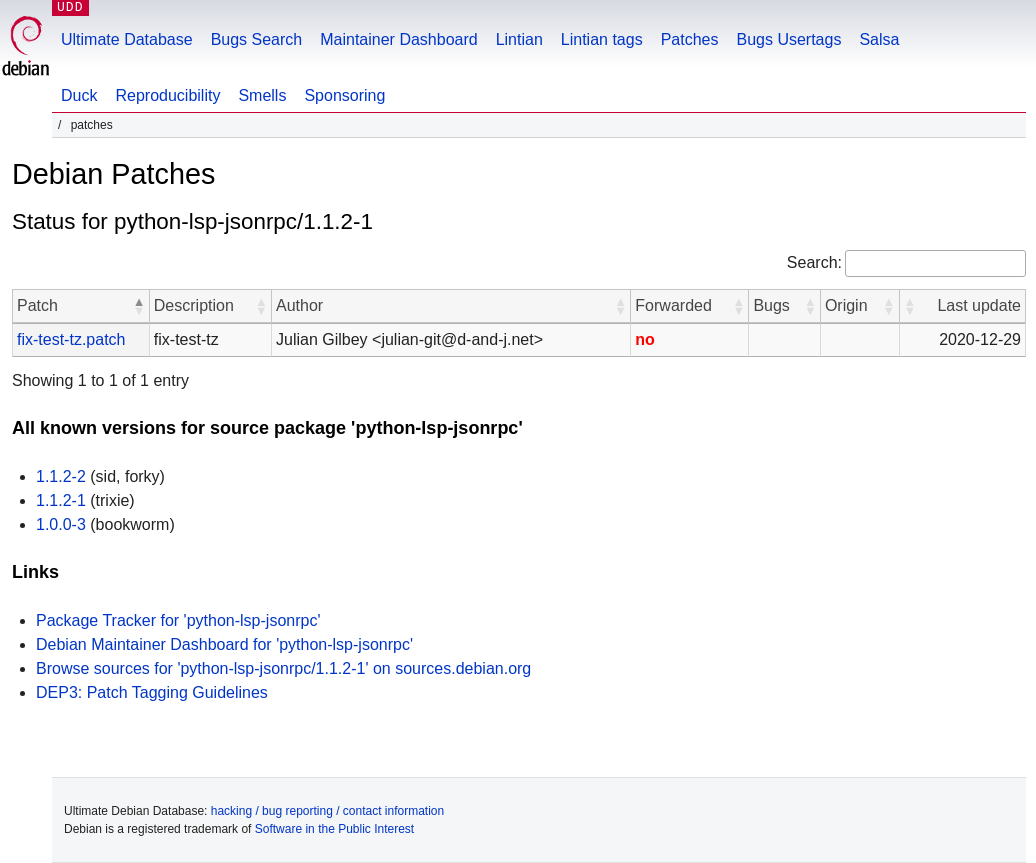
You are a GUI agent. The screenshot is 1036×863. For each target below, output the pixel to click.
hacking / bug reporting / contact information (327, 811)
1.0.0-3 (61, 524)
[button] (139, 306)
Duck (79, 95)
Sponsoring (344, 95)
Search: (814, 262)
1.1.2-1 (61, 500)
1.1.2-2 (61, 476)
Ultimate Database (127, 39)
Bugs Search (257, 39)
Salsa (879, 39)
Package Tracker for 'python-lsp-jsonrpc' (178, 620)
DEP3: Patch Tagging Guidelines (152, 692)
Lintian (519, 39)
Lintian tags (602, 39)
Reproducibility (167, 95)
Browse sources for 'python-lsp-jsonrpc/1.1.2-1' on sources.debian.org (283, 668)
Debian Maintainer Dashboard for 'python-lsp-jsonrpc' (224, 644)
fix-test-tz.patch (71, 339)
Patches (690, 39)
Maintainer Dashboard (398, 39)
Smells (262, 95)
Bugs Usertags (788, 39)
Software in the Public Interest (334, 829)
